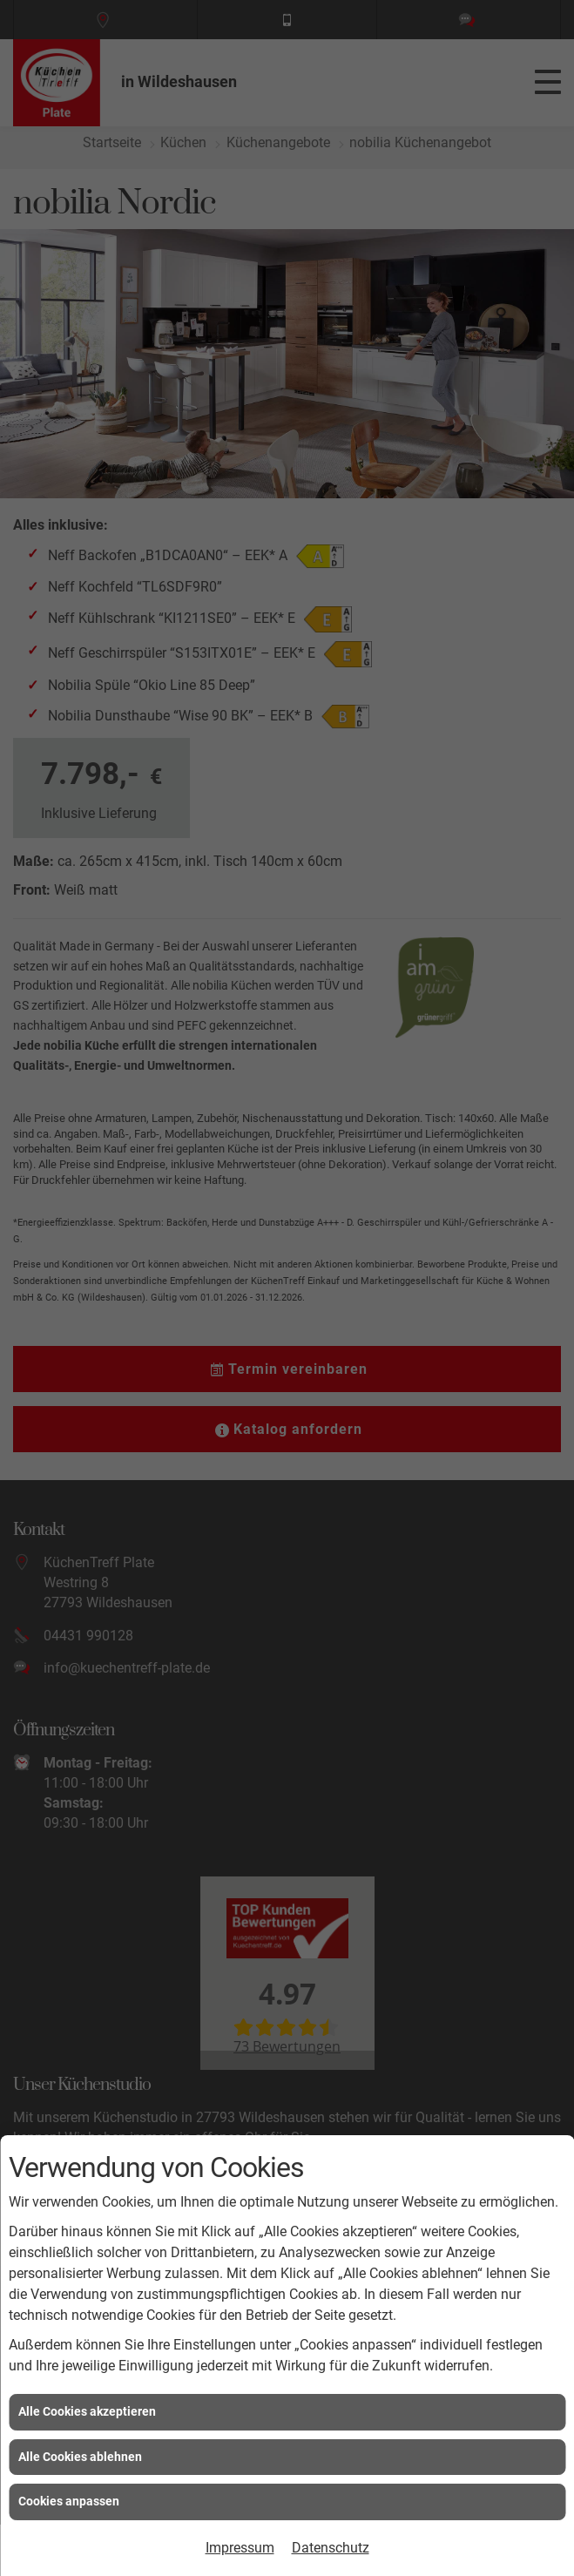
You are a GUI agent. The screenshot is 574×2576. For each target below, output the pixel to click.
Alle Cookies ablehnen (80, 2457)
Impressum (240, 2547)
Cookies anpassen (68, 2501)
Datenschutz (330, 2547)
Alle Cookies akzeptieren (87, 2411)
